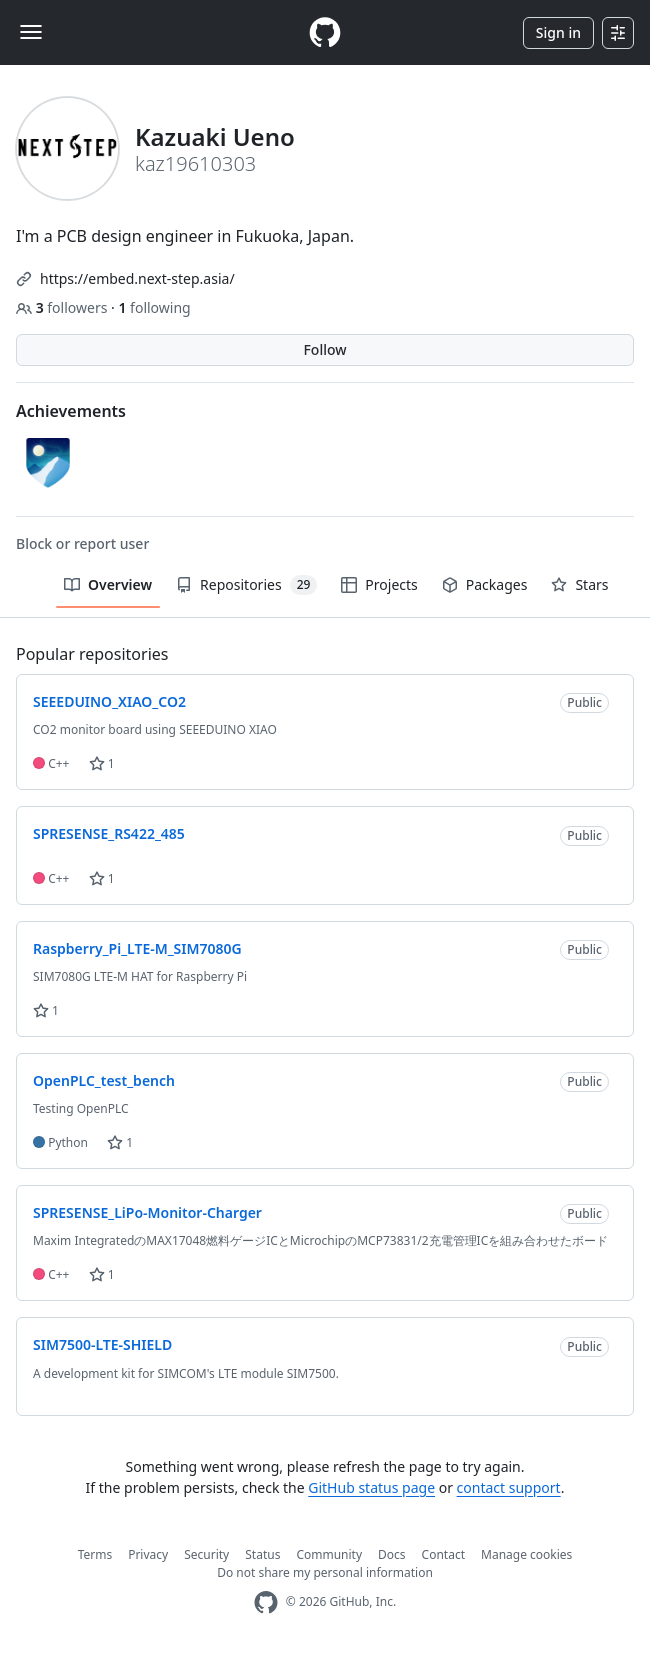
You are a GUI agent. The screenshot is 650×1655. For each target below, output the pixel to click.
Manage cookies (526, 1554)
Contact (443, 1554)
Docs (392, 1554)
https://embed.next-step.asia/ (137, 278)
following (154, 307)
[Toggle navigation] (31, 32)
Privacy (148, 1554)
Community (329, 1554)
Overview (108, 584)
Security (206, 1554)
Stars (579, 584)
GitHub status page (371, 1487)
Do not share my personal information (325, 1572)
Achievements (71, 411)
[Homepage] (325, 32)
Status (262, 1554)
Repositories (246, 585)
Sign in (558, 32)
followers (63, 307)
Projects (379, 584)
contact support (509, 1487)
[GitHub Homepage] (266, 1602)
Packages (485, 584)
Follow (324, 349)
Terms (95, 1554)
